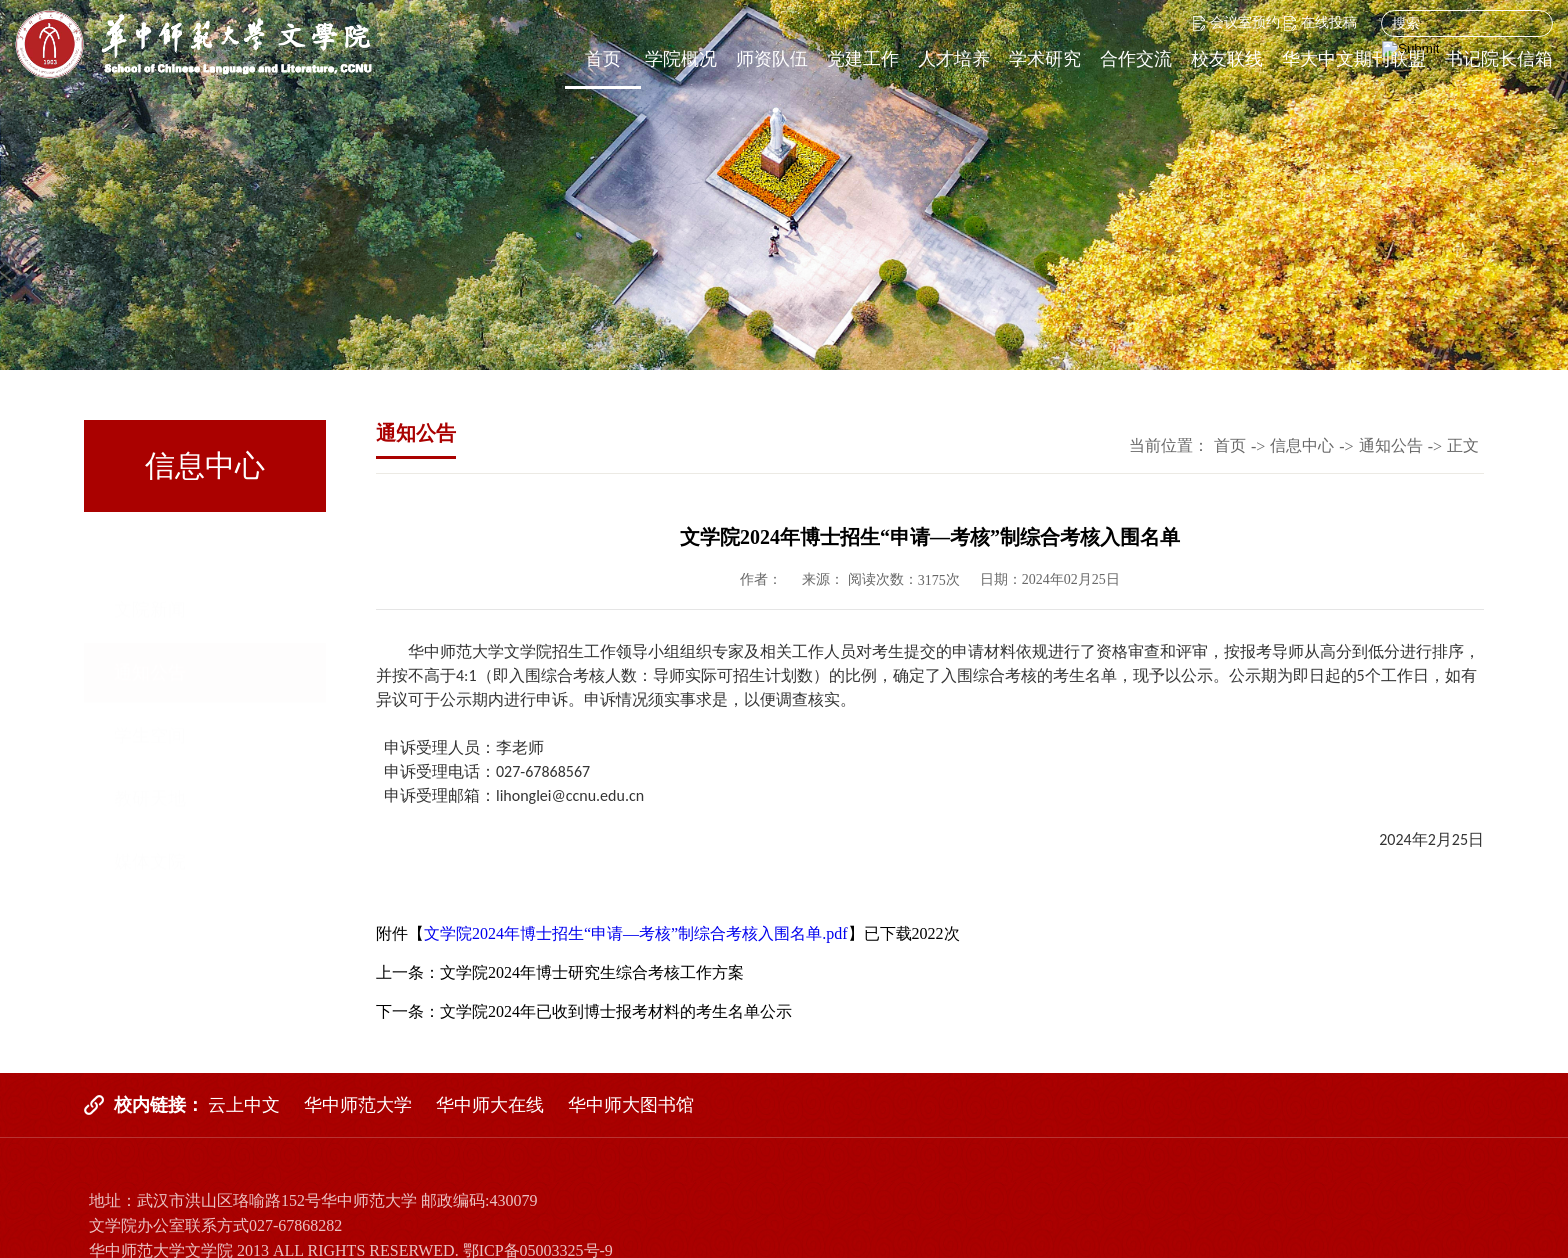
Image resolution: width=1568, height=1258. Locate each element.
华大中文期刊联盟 (1354, 59)
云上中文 (244, 1105)
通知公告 (150, 613)
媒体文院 (150, 802)
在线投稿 (1320, 22)
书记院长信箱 (1499, 59)
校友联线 (1227, 59)
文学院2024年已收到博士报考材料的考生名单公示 (616, 1011)
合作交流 (1136, 59)
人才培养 (954, 59)
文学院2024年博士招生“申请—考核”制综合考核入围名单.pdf (636, 933)
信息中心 (1302, 445)
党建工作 (863, 59)
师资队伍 (772, 59)
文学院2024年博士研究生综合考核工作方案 (592, 972)
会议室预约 (1236, 22)
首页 (603, 59)
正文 (1463, 445)
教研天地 (150, 739)
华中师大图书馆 (631, 1105)
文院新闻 (150, 550)
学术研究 (1045, 59)
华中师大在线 (490, 1105)
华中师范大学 (358, 1105)
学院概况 (681, 59)
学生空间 (150, 676)
